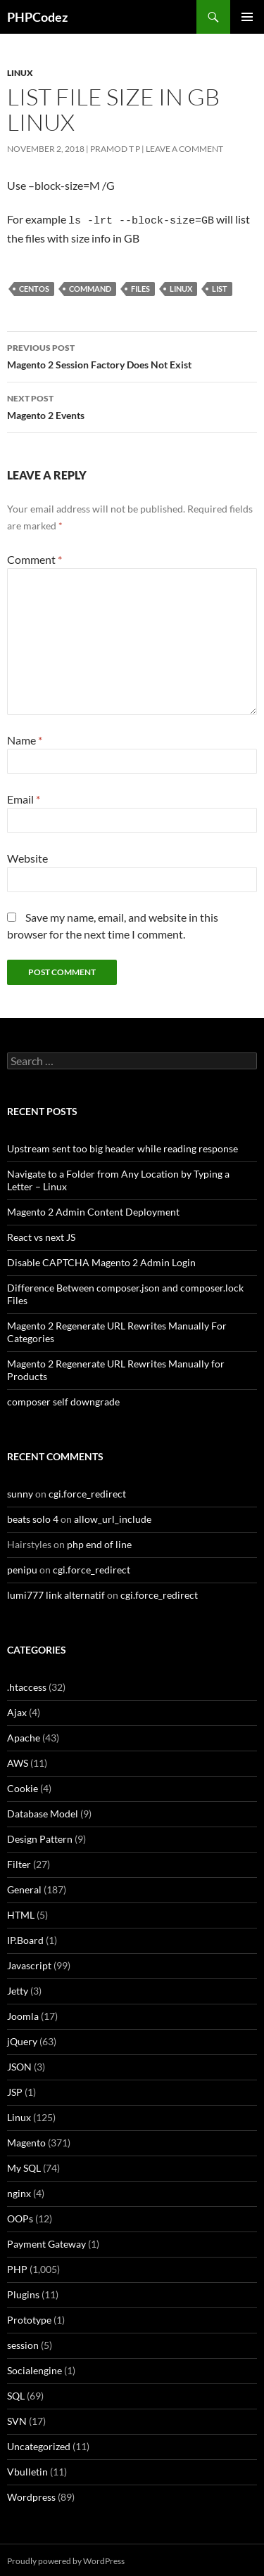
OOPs (20, 2216)
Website (27, 856)
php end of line (99, 1542)
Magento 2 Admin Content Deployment (93, 1210)
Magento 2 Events (132, 403)
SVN (17, 2419)
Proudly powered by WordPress (66, 2559)
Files (140, 286)
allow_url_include (112, 1517)
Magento (26, 2140)
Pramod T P (115, 148)
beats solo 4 (32, 1517)
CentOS (34, 286)
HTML (20, 1913)
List (219, 286)
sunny (20, 1492)
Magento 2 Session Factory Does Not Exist (132, 352)
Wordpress (31, 2495)
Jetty (17, 1989)
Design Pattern (40, 1837)
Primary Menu (247, 17)
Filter (19, 1862)
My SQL (24, 2166)
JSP (15, 2090)
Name (24, 738)
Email (23, 797)
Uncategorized (38, 2444)
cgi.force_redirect (87, 1492)
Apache (23, 1735)
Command (90, 286)
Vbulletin (27, 2469)
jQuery (22, 2039)
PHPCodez (37, 17)
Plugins (23, 2292)
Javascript (29, 1963)
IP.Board (25, 1938)
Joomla (23, 2014)
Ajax (17, 1710)
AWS (17, 1761)
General (24, 1887)
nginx (19, 2191)
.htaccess (26, 1685)
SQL (16, 2394)
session (23, 2343)
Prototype (29, 2318)
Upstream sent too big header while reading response (122, 1146)
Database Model (42, 1811)
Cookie (22, 1786)
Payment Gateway (46, 2242)
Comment (34, 557)
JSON (19, 2065)
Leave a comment (184, 148)
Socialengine (34, 2368)
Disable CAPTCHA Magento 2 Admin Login (101, 1260)
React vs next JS (41, 1235)
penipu (22, 1567)
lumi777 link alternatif (56, 1593)
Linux (20, 72)
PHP (17, 2267)
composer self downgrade (63, 1399)
